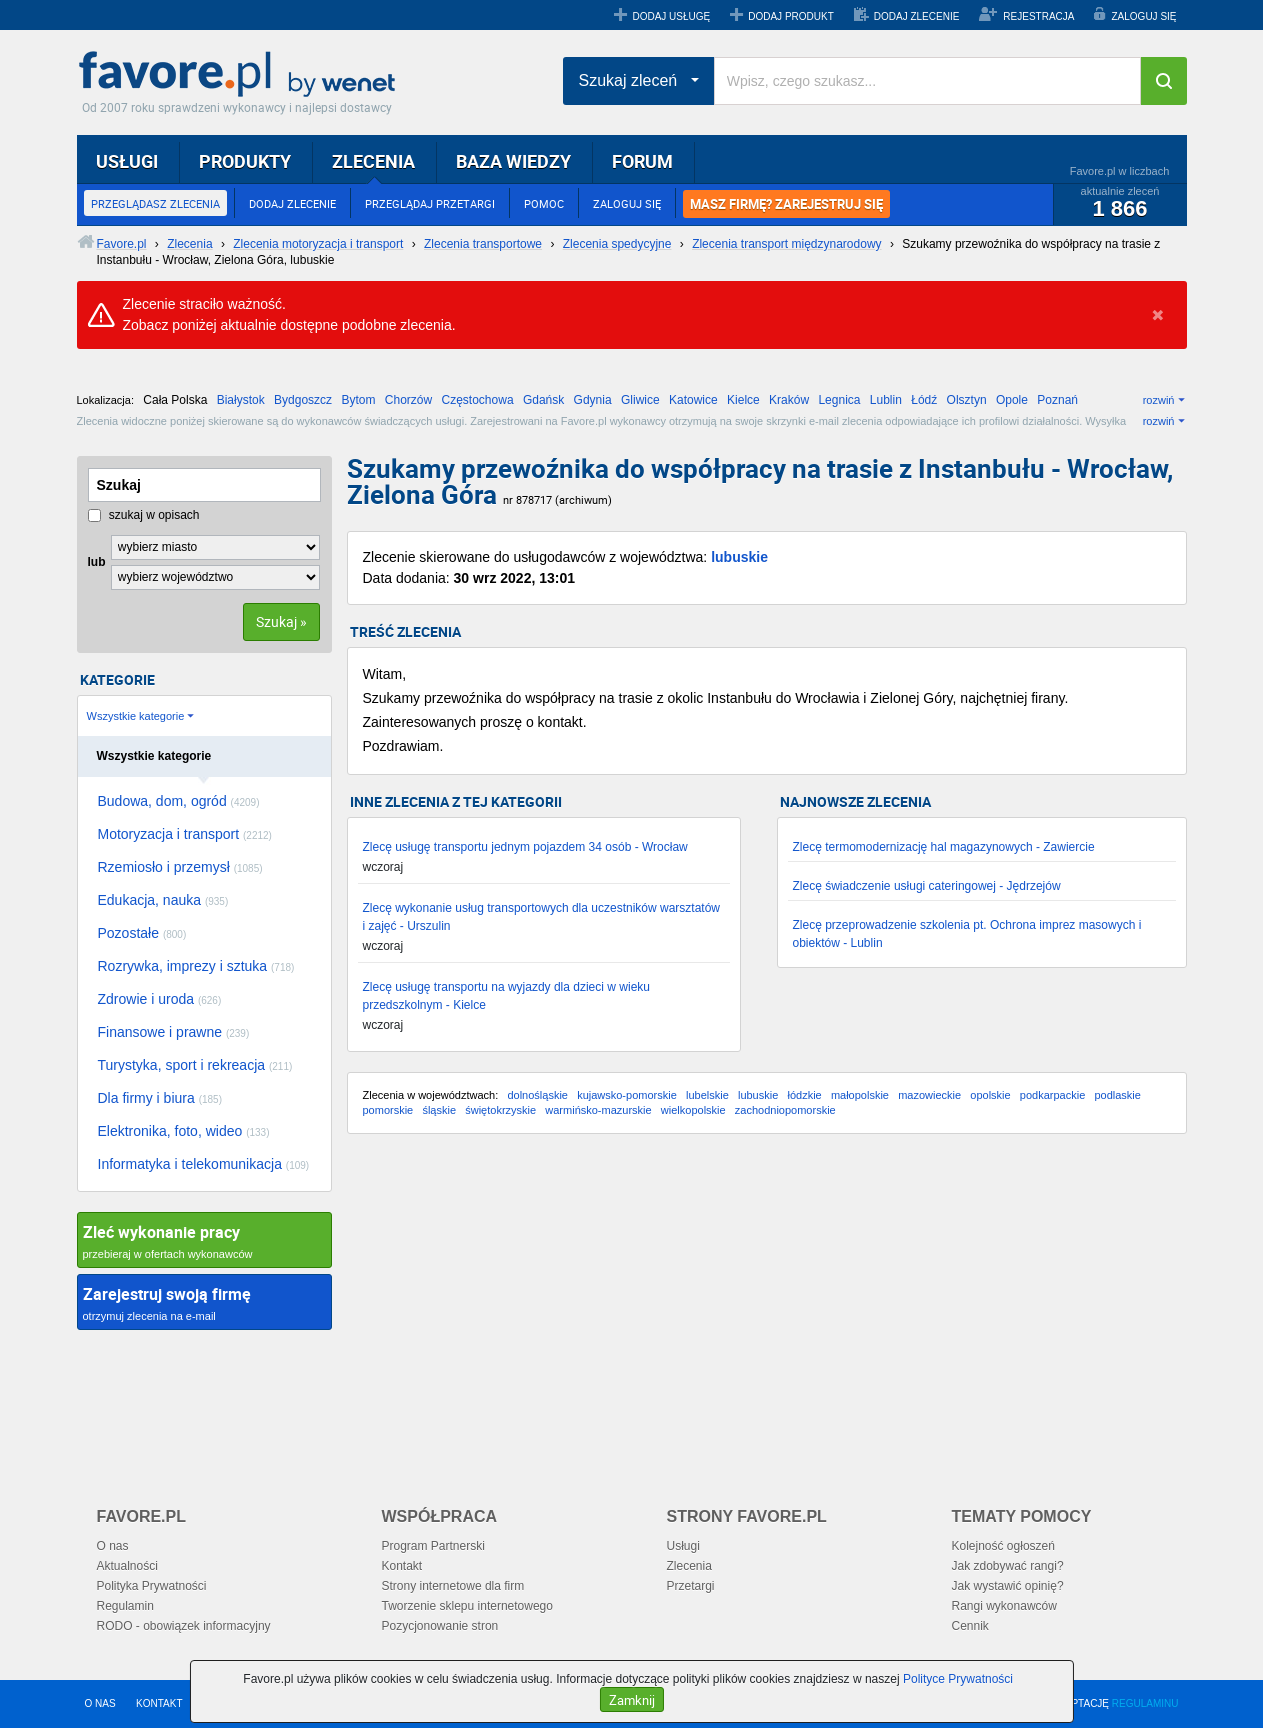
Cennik (970, 1626)
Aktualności (127, 1566)
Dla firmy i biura (160, 1098)
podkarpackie (1052, 1095)
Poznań (1057, 400)
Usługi (683, 1546)
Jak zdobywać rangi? (1008, 1566)
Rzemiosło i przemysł (180, 867)
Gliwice (640, 400)
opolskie (990, 1095)
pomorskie (388, 1110)
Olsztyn (967, 400)
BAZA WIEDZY (513, 161)
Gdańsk (543, 400)
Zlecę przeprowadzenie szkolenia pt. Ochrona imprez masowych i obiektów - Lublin (967, 934)
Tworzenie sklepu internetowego (467, 1606)
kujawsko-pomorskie (627, 1095)
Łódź (924, 400)
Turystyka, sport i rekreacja (195, 1065)
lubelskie (707, 1095)
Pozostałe (142, 933)
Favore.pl (242, 75)
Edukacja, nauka (163, 900)
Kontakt (402, 1566)
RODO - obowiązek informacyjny (184, 1626)
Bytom (358, 400)
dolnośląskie (537, 1095)
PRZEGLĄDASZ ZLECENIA (155, 203)
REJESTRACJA (1038, 16)
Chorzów (408, 400)
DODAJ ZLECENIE (917, 16)
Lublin (886, 400)
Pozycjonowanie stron (440, 1626)
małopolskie (860, 1095)
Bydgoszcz (303, 400)
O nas (113, 1546)
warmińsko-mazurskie (598, 1110)
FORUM (642, 161)
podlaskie (1117, 1095)
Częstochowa (478, 400)
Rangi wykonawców (1004, 1606)
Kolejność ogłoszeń (1003, 1546)
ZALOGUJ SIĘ (1143, 16)
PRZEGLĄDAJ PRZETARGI (430, 203)
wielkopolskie (693, 1110)
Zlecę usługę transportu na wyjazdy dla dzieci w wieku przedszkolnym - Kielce (506, 996)
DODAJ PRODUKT (791, 16)
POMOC (544, 203)
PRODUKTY (245, 161)
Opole (1012, 400)
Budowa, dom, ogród (179, 801)
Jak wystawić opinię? (1008, 1586)
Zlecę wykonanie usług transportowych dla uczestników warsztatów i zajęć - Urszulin (542, 917)
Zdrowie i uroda (160, 999)
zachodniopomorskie (785, 1110)
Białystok (241, 400)
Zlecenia (689, 1566)
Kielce (743, 400)
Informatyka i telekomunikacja (204, 1164)
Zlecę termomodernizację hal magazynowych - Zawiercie (944, 847)
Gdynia (593, 400)
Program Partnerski (433, 1546)
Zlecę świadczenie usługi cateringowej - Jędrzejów (927, 886)
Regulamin (125, 1606)
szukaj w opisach (144, 515)
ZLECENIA (373, 161)
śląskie (439, 1110)
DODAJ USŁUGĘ (671, 16)
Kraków (789, 400)
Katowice (693, 400)
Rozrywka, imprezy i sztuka (196, 966)
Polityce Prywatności (958, 1679)
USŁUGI (127, 161)
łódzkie (804, 1095)
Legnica (839, 400)
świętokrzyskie (500, 1110)
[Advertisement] (767, 1309)
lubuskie (739, 557)
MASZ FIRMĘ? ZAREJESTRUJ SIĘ (786, 204)
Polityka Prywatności (152, 1586)
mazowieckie (929, 1095)
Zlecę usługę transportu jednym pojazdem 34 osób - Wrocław (525, 847)
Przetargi (691, 1586)
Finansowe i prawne (174, 1032)
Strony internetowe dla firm (453, 1586)
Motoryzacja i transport (185, 834)
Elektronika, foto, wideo (184, 1131)
